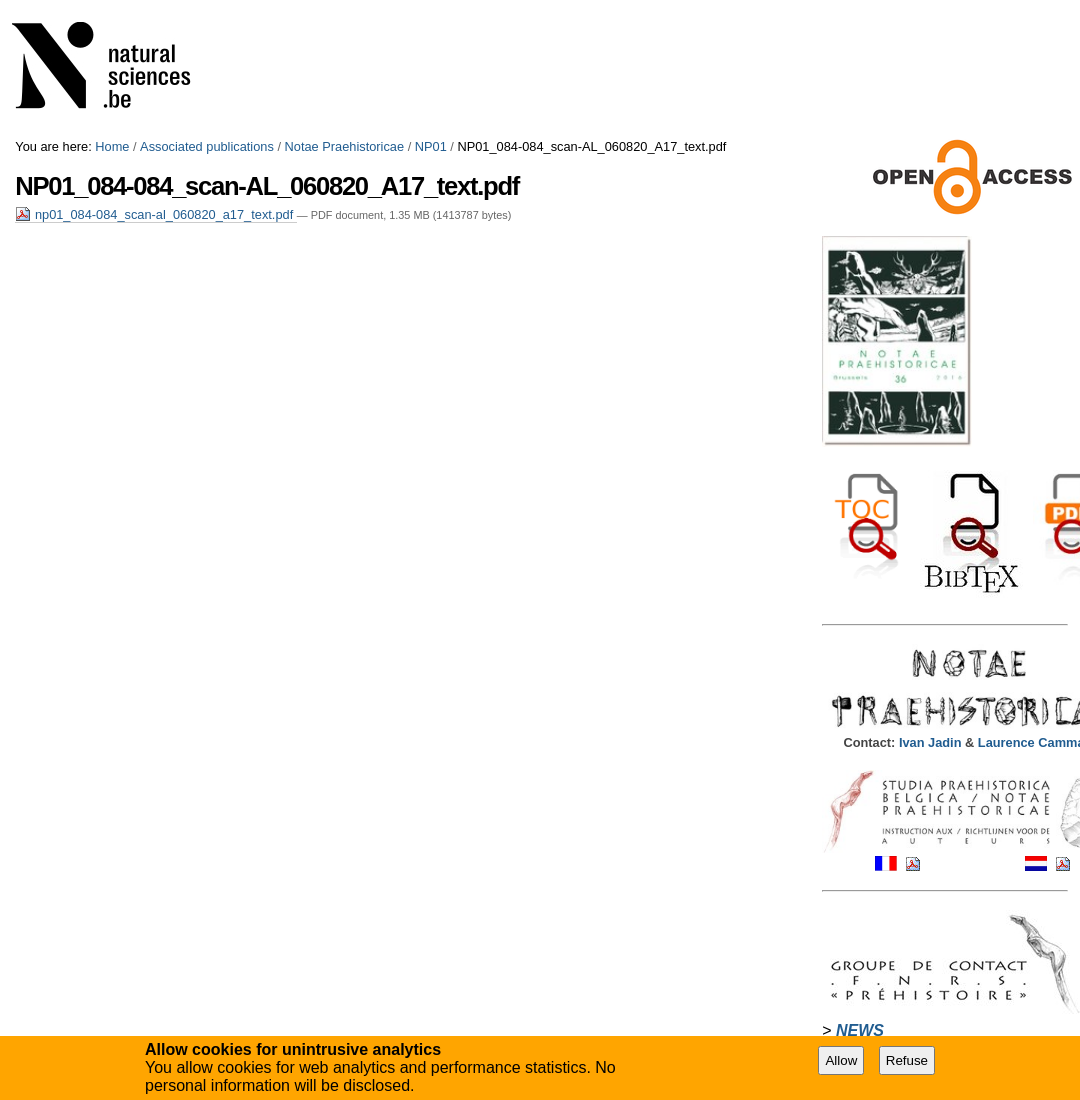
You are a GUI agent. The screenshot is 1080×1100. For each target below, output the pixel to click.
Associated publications (207, 146)
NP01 (431, 146)
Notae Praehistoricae (345, 146)
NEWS (860, 1030)
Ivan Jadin (932, 742)
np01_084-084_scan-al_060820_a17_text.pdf (155, 214)
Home (112, 146)
